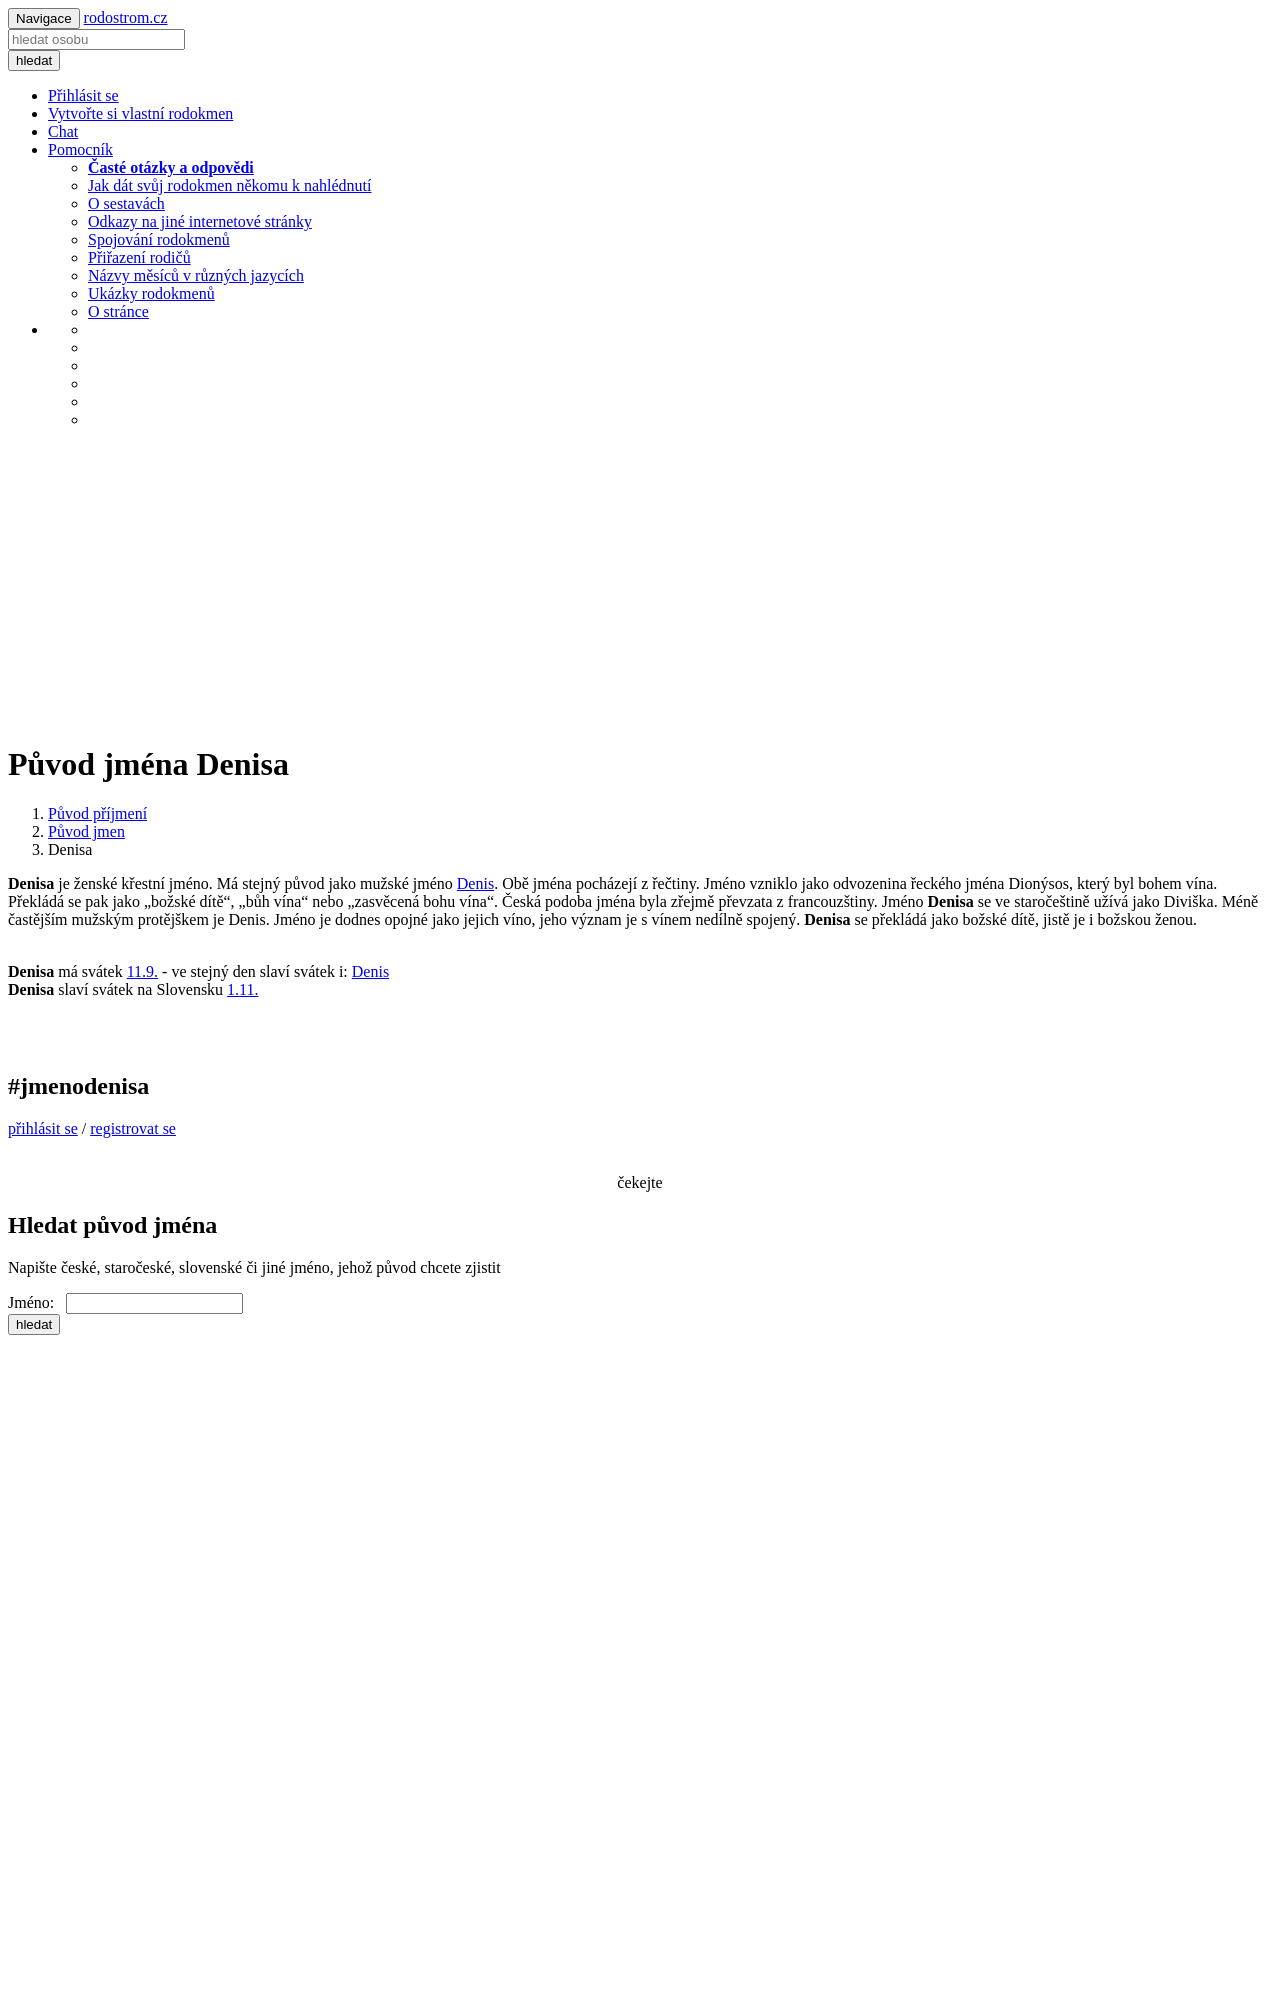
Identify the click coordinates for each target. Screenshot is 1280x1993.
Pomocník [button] (80, 149)
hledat (34, 60)
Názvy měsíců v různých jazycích (196, 275)
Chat (63, 131)
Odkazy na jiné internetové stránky (200, 221)
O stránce (118, 311)
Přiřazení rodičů (139, 257)
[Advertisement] (640, 585)
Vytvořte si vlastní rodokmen (140, 113)
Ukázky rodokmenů (151, 293)
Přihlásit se (83, 95)
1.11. (242, 989)
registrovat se (133, 1128)
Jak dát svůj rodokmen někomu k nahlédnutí (230, 185)
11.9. (142, 971)
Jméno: (37, 1302)
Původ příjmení (97, 813)
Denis (475, 883)
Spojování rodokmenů (159, 239)
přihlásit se (43, 1128)
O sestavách (126, 203)
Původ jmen (86, 831)
